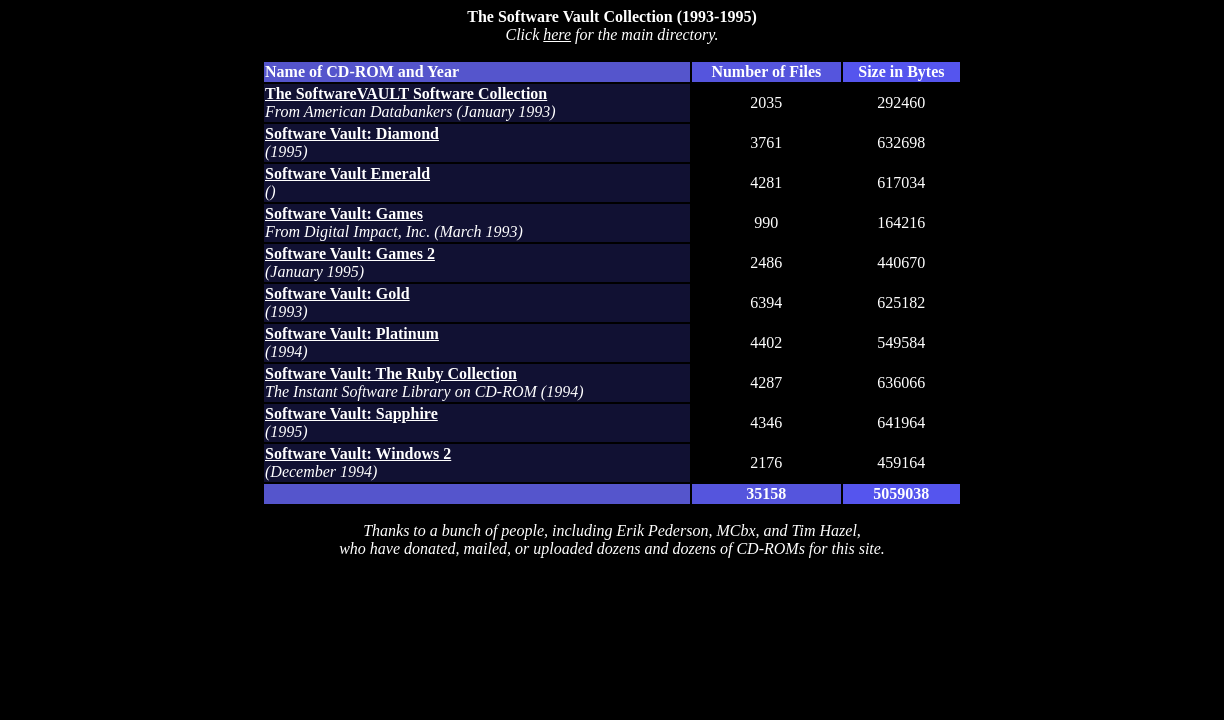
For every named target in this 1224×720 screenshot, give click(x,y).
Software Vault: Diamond (352, 133)
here (557, 34)
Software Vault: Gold (337, 293)
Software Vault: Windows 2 (358, 453)
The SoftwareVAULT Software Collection (406, 93)
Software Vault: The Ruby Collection (391, 373)
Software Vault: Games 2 (350, 253)
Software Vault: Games (344, 213)
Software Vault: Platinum (352, 333)
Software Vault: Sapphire (351, 413)
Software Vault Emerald (347, 173)
